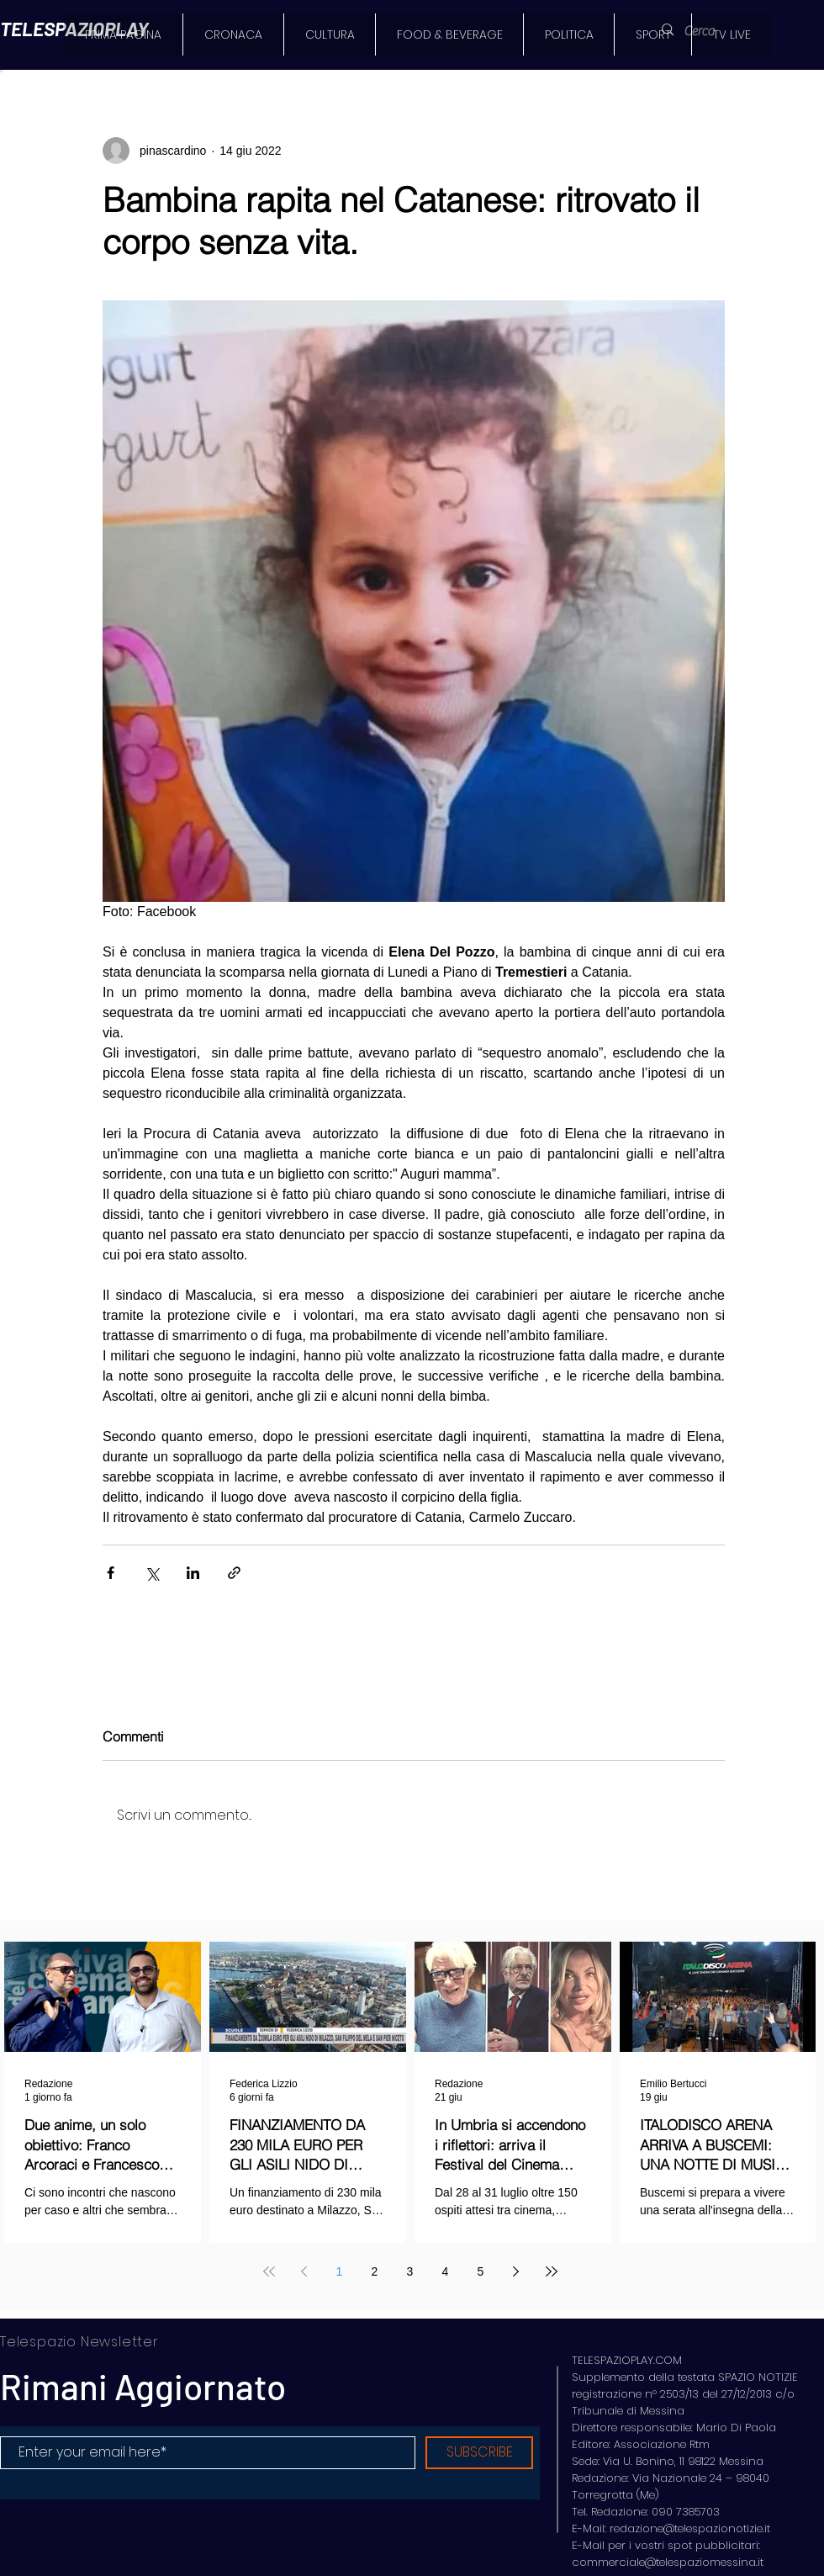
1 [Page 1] (339, 2271)
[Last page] (551, 2271)
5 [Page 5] (481, 2271)
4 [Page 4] (445, 2271)
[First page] (269, 2271)
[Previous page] (304, 2271)
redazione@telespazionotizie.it (690, 2528)
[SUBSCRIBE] (479, 2452)
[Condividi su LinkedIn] (193, 1573)
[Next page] (516, 2271)
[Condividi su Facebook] (111, 1573)
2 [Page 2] (375, 2271)
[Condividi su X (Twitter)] (152, 1573)
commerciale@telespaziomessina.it (667, 2562)
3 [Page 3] (410, 2271)
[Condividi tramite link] (234, 1573)
